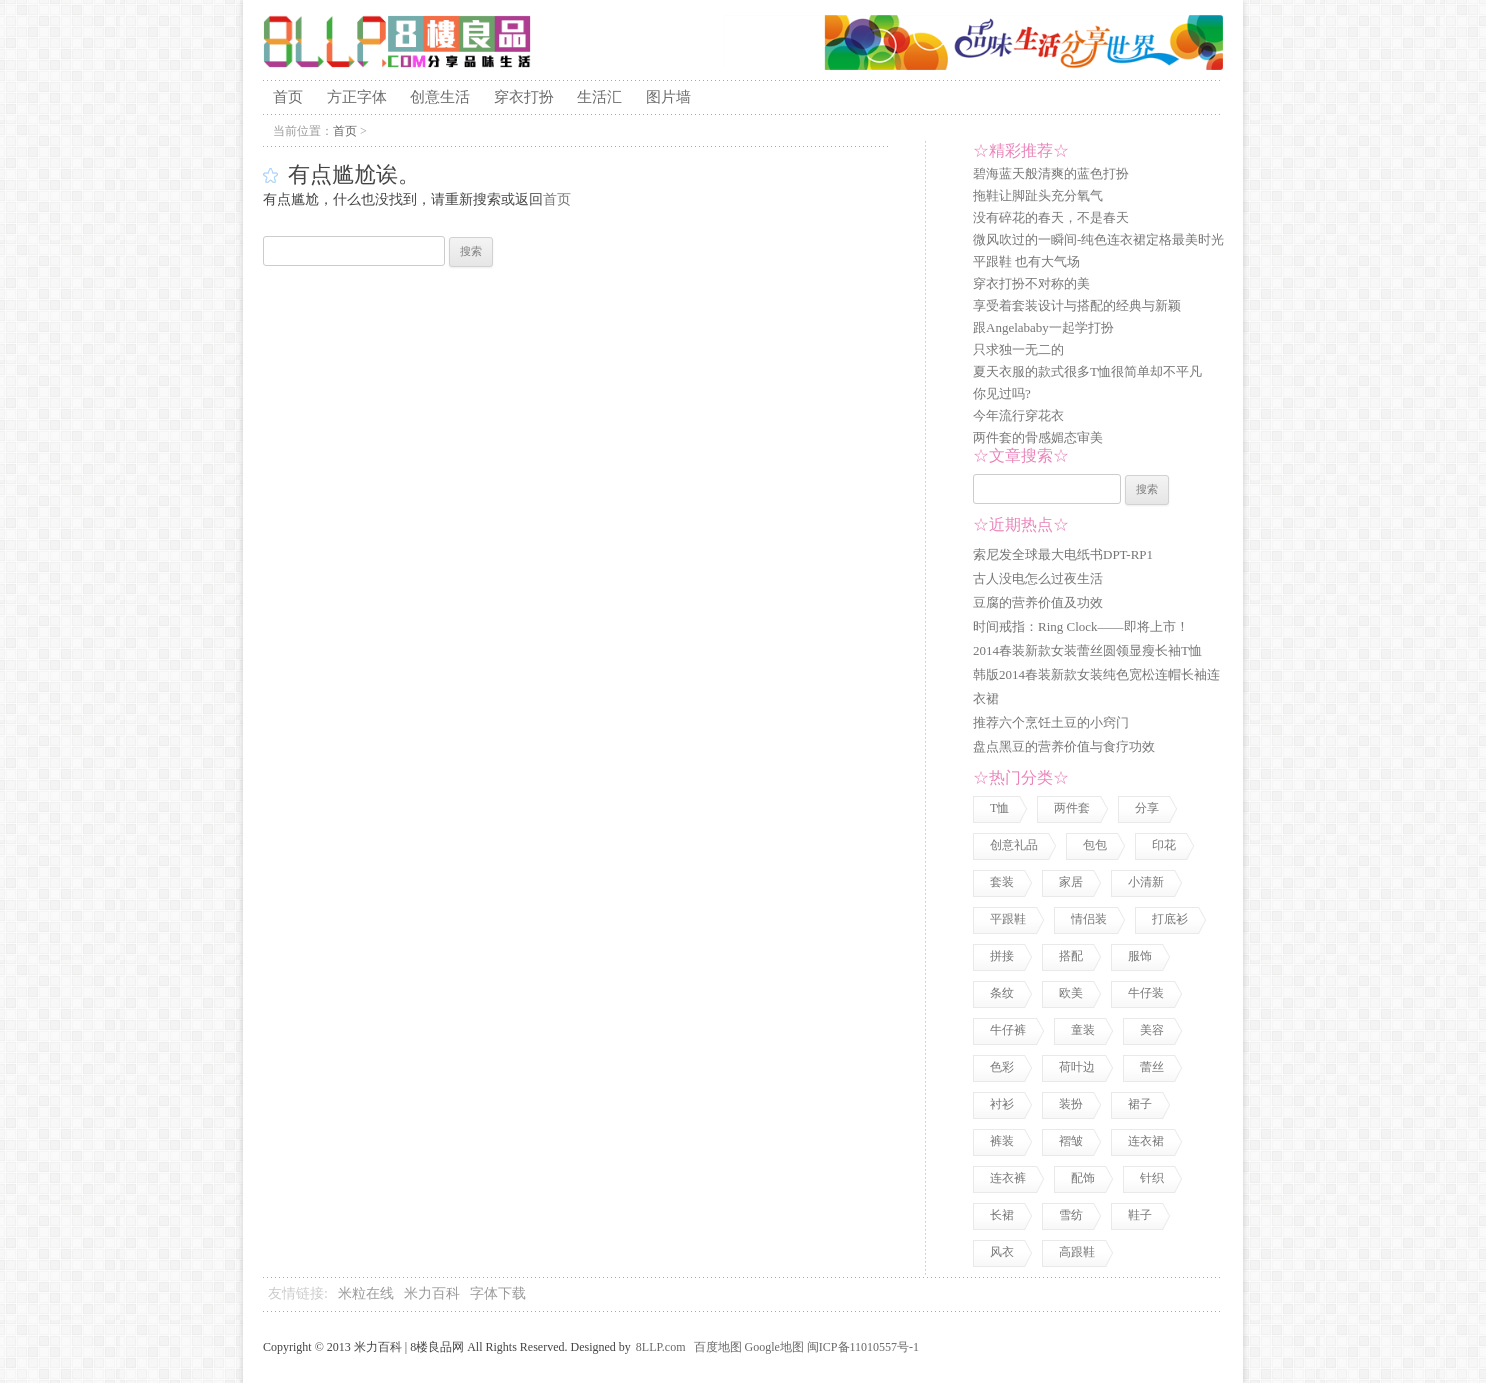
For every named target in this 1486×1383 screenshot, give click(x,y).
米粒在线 (366, 1293)
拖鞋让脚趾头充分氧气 (1038, 195)
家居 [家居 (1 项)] (1071, 882)
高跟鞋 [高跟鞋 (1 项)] (1077, 1252)
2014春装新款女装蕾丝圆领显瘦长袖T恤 (1087, 650)
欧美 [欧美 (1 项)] (1071, 993)
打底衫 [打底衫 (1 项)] (1170, 919)
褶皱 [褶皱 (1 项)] (1071, 1141)
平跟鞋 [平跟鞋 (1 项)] (1008, 919)
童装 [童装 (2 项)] (1083, 1030)
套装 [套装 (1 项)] (1002, 882)
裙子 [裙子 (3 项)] (1140, 1104)
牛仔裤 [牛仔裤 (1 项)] (1008, 1030)
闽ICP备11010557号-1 (863, 1347)
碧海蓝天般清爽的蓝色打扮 (1051, 173)
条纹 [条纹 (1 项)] (1002, 993)
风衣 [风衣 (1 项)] (1002, 1252)
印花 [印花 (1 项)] (1164, 845)
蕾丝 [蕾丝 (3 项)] (1152, 1067)
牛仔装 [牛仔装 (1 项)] (1146, 993)
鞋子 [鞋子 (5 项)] (1140, 1215)
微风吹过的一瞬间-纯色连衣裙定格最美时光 (1098, 239)
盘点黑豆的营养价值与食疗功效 (1064, 746)
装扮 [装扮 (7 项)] (1071, 1104)
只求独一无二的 (1018, 349)
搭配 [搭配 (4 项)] (1071, 956)
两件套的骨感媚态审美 (1038, 437)
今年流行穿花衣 (1018, 415)
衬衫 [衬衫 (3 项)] (1002, 1104)
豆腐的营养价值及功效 (1038, 602)
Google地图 (774, 1347)
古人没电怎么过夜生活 (1038, 578)
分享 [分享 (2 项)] (1147, 808)
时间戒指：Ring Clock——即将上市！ (1081, 626)
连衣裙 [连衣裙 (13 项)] (1146, 1141)
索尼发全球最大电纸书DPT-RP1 (1063, 554)
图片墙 (668, 97)
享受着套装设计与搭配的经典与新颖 (1077, 305)
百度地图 (718, 1347)
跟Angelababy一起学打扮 (1043, 327)
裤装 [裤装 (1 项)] (1002, 1141)
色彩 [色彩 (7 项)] (1002, 1067)
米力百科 (432, 1293)
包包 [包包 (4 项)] (1095, 845)
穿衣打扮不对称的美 (1031, 283)
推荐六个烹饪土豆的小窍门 (1051, 722)
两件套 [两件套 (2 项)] (1072, 808)
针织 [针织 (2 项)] (1152, 1178)
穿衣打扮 (524, 97)
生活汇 (599, 97)
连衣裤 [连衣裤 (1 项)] (1008, 1178)
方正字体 (357, 97)
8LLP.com (661, 1347)
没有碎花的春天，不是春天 (1051, 217)
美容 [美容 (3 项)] (1152, 1030)
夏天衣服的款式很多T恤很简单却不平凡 (1087, 371)
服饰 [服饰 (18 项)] (1140, 956)
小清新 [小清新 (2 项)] (1146, 882)
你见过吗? (1002, 393)
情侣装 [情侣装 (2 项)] (1089, 919)
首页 (288, 97)
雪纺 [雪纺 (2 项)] (1071, 1215)
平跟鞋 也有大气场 (1026, 261)
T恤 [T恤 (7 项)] (999, 808)
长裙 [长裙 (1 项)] (1002, 1215)
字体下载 (498, 1293)
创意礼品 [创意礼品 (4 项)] (1014, 845)
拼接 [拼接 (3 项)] (1002, 956)
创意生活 (440, 97)
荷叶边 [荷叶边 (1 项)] (1077, 1067)
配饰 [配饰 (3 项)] (1083, 1178)
